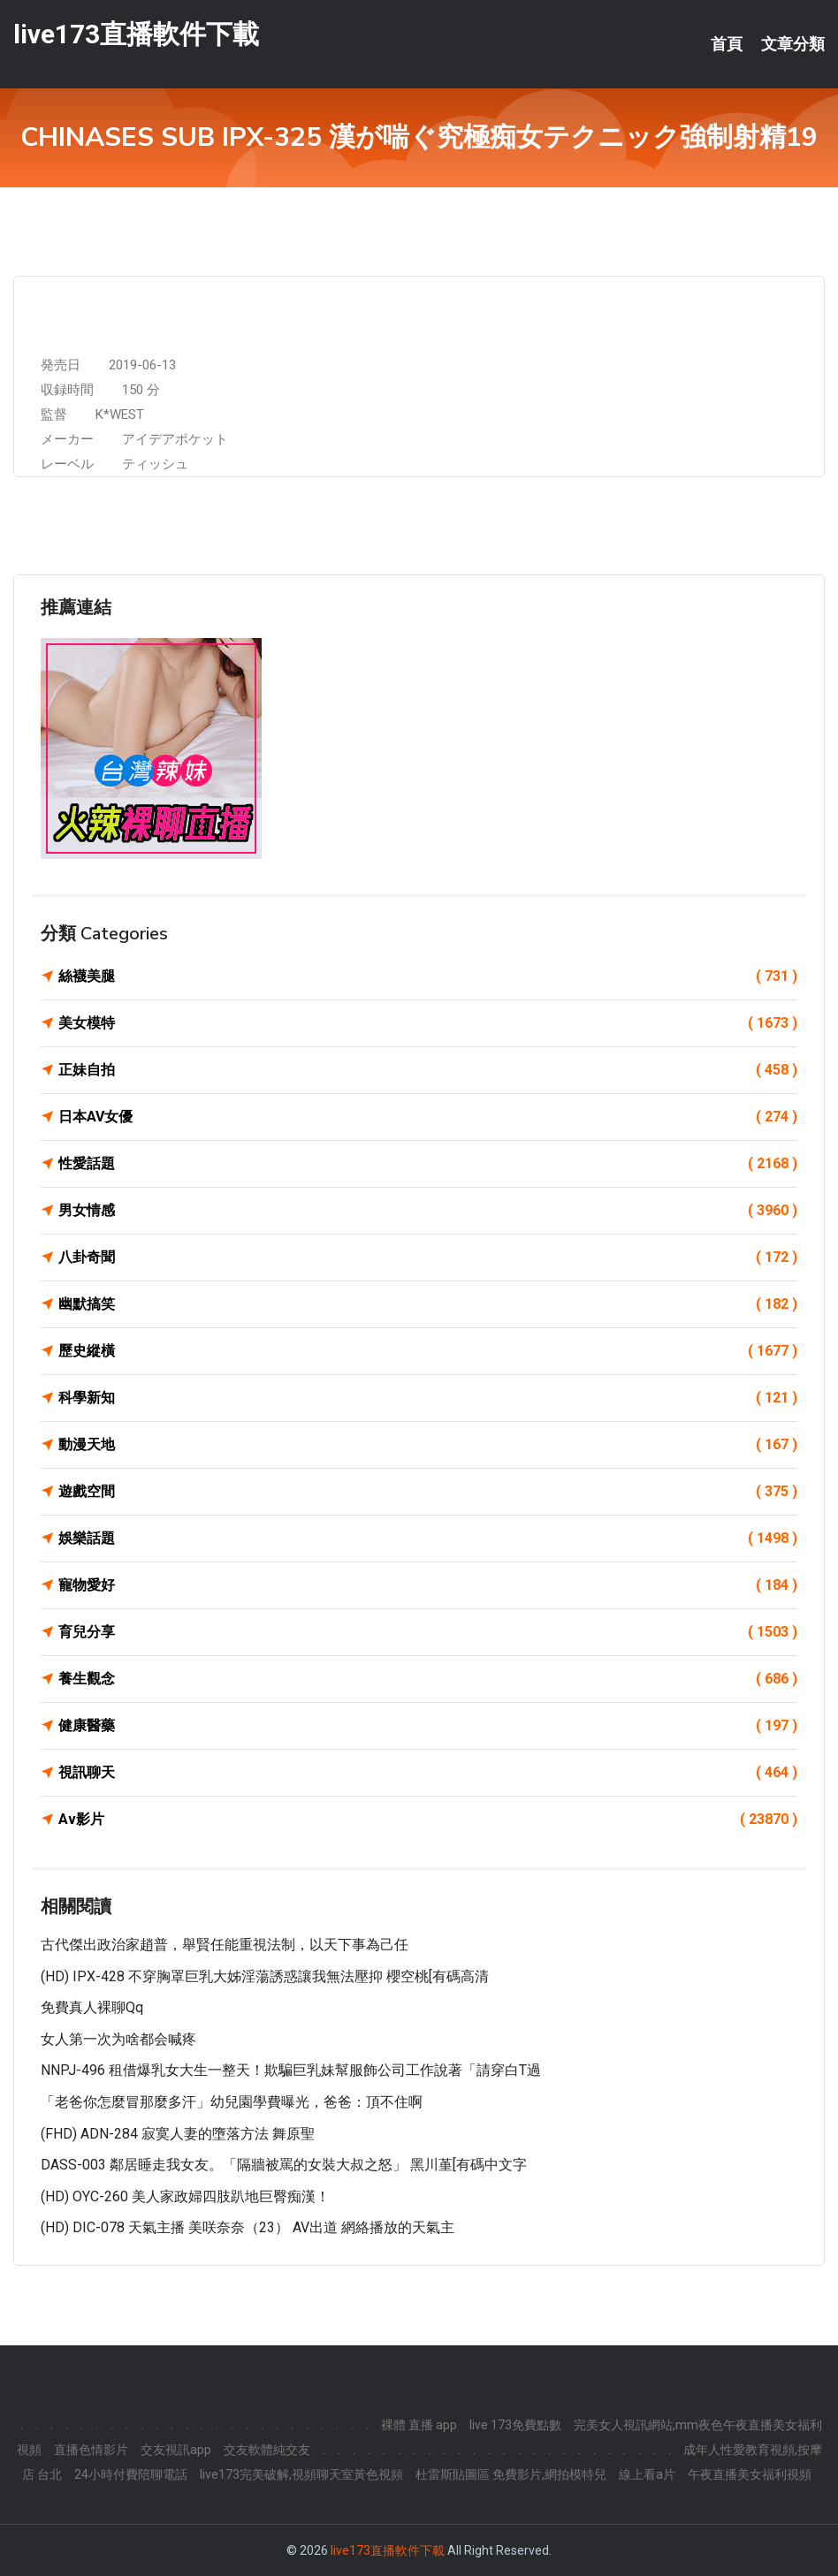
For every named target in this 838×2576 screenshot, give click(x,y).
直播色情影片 (91, 2450)
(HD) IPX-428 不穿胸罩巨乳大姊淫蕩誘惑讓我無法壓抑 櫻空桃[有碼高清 (265, 1976)
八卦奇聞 (427, 1257)
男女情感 (427, 1210)
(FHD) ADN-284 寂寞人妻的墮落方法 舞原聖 (178, 2133)
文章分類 (793, 44)
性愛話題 (427, 1163)
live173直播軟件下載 (136, 34)
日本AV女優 (427, 1117)
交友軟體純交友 (267, 2450)
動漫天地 (427, 1444)
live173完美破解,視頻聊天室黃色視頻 (301, 2474)
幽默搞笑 (427, 1304)
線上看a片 (647, 2474)
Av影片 (427, 1819)
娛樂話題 (427, 1538)
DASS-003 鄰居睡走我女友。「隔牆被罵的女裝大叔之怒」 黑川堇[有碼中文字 (284, 2164)
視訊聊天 (427, 1772)
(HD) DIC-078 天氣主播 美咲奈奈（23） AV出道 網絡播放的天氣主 (247, 2227)
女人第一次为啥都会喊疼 (118, 2039)
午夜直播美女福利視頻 (749, 2474)
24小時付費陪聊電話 (130, 2474)
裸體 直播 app (419, 2425)
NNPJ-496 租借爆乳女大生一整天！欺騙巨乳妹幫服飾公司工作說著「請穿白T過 (291, 2070)
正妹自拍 (427, 1070)
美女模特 (427, 1023)
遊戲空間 (427, 1491)
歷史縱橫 (427, 1351)
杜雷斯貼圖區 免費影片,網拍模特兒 (510, 2474)
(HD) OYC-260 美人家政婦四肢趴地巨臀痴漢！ (185, 2196)
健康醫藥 (427, 1726)
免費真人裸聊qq (92, 2007)
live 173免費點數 (515, 2425)
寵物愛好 (427, 1585)
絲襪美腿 (427, 976)
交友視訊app (176, 2450)
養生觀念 (427, 1679)
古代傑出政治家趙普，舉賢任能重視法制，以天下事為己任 (224, 1944)
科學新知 (427, 1398)
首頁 (727, 44)
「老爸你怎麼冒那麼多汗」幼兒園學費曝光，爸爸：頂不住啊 (232, 2101)
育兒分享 (427, 1632)
